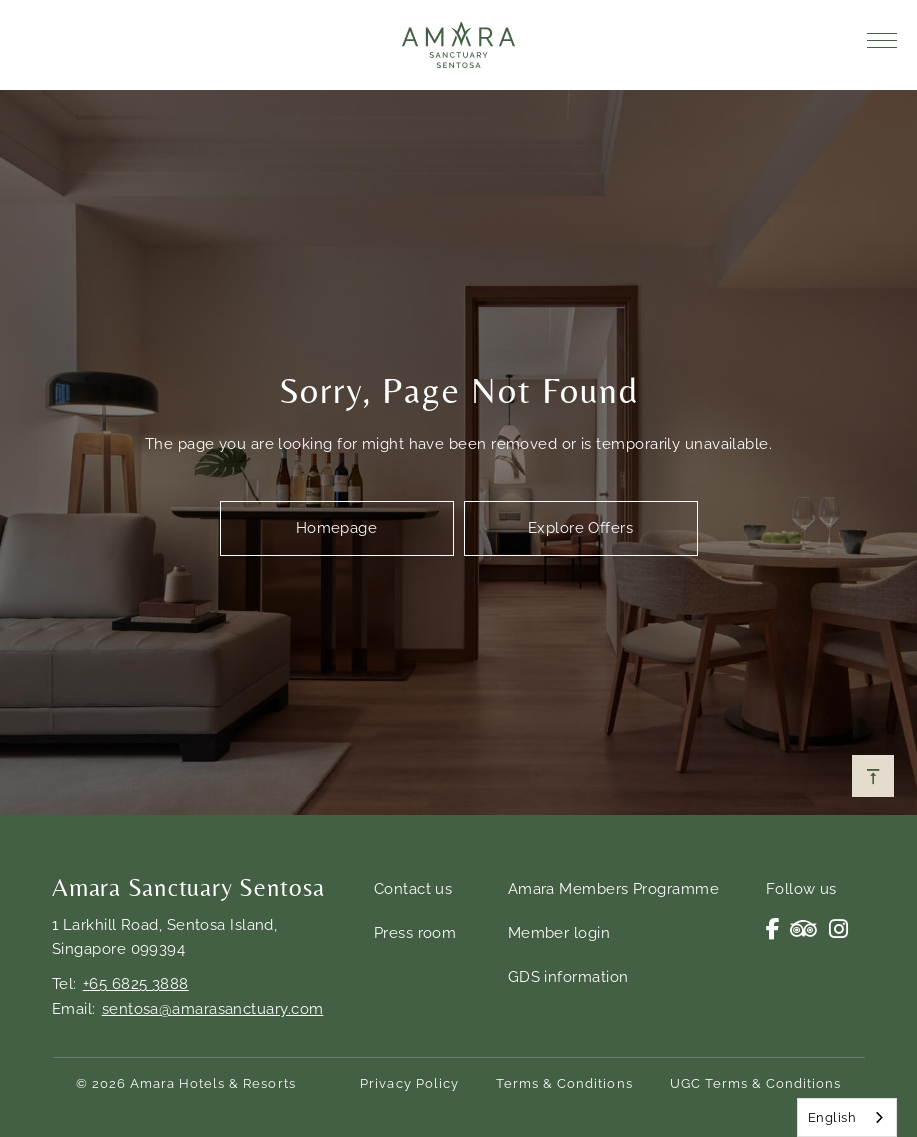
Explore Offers (580, 528)
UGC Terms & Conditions (756, 1083)
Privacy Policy (409, 1083)
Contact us (413, 889)
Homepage (337, 528)
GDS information (568, 977)
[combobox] (847, 1117)
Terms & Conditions (564, 1083)
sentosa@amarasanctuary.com (213, 1009)
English (832, 1117)
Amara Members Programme (613, 889)
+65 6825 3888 (136, 984)
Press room (415, 933)
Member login (559, 933)
